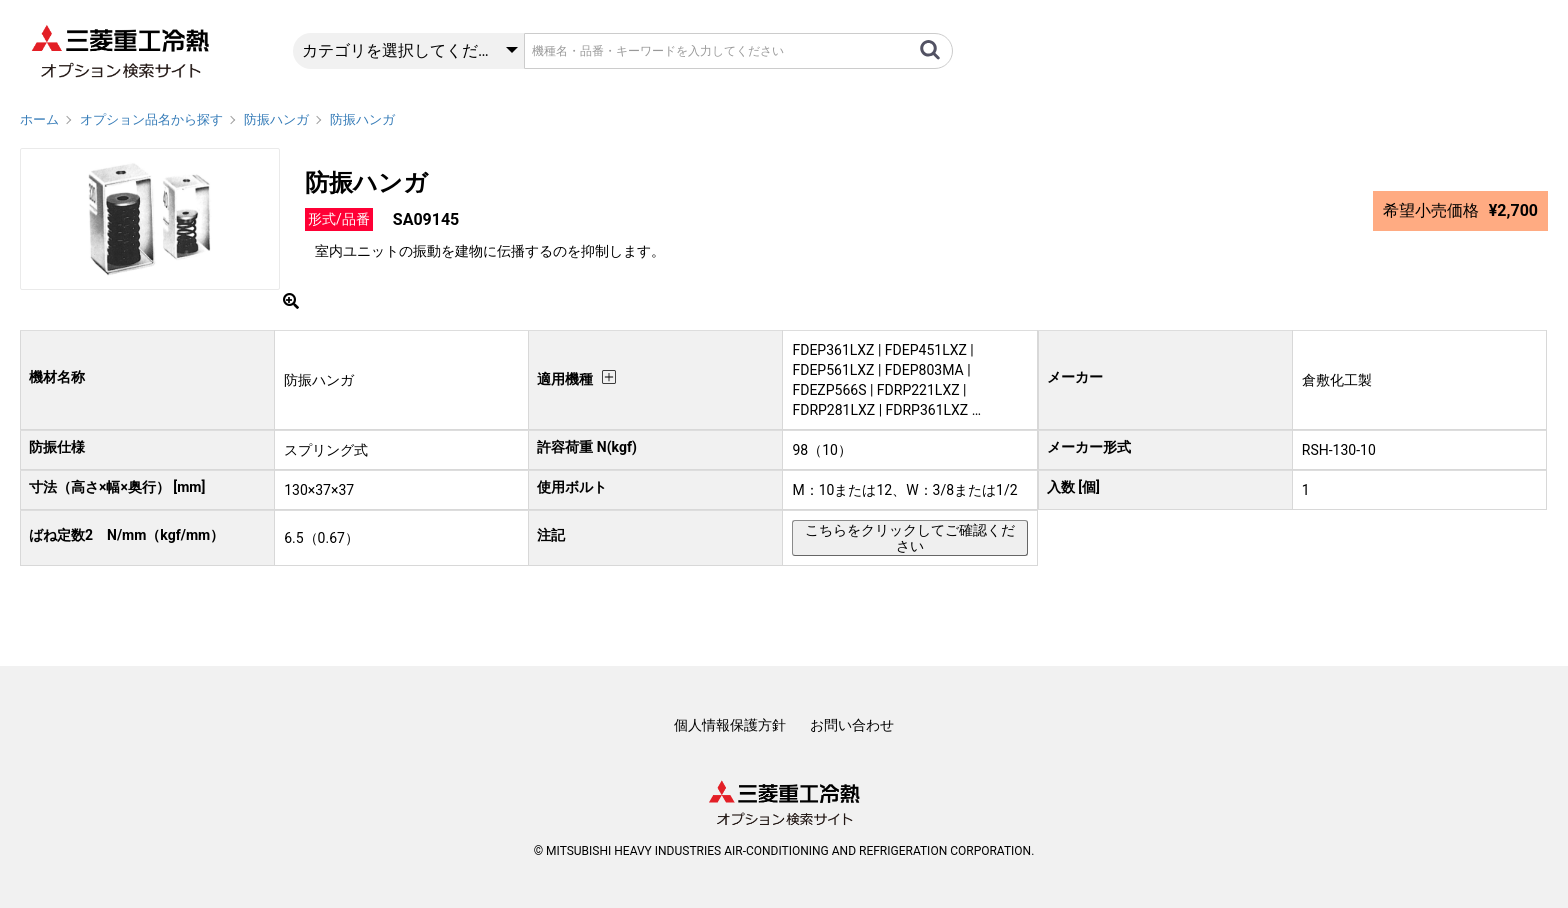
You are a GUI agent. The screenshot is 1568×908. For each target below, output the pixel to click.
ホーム (39, 119)
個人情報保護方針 (730, 725)
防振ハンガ (276, 119)
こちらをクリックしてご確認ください (910, 538)
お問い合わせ (852, 725)
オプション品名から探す (151, 119)
